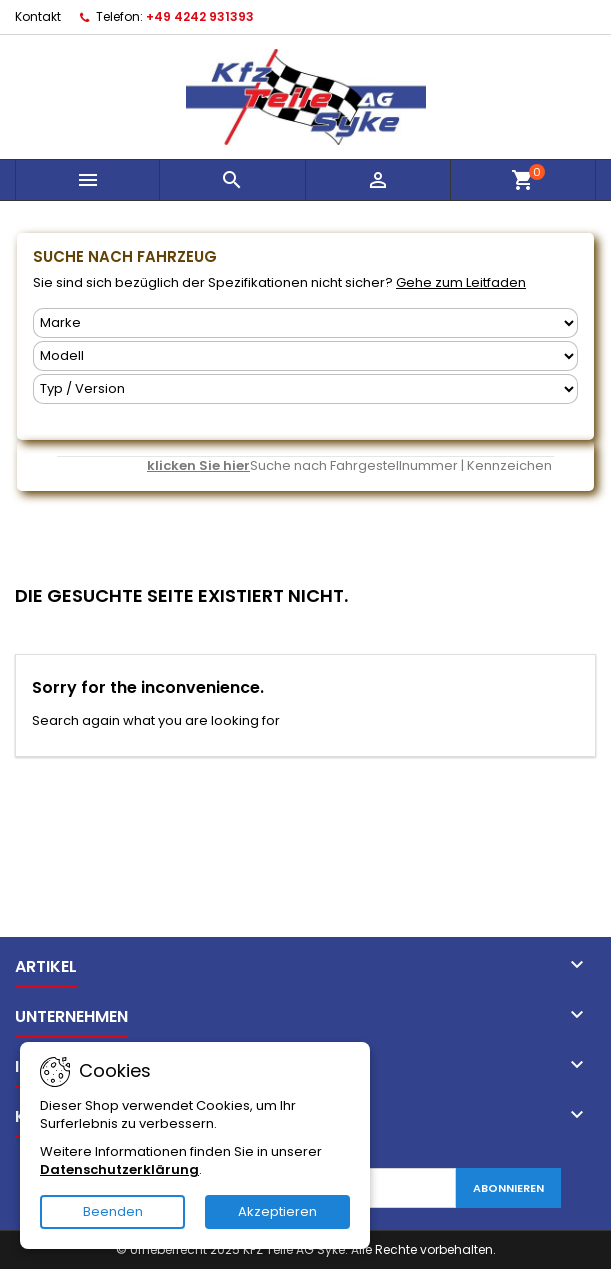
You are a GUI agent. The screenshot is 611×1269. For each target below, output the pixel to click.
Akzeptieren (277, 1211)
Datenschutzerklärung (119, 1169)
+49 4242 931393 (200, 16)
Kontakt (38, 16)
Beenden (113, 1211)
